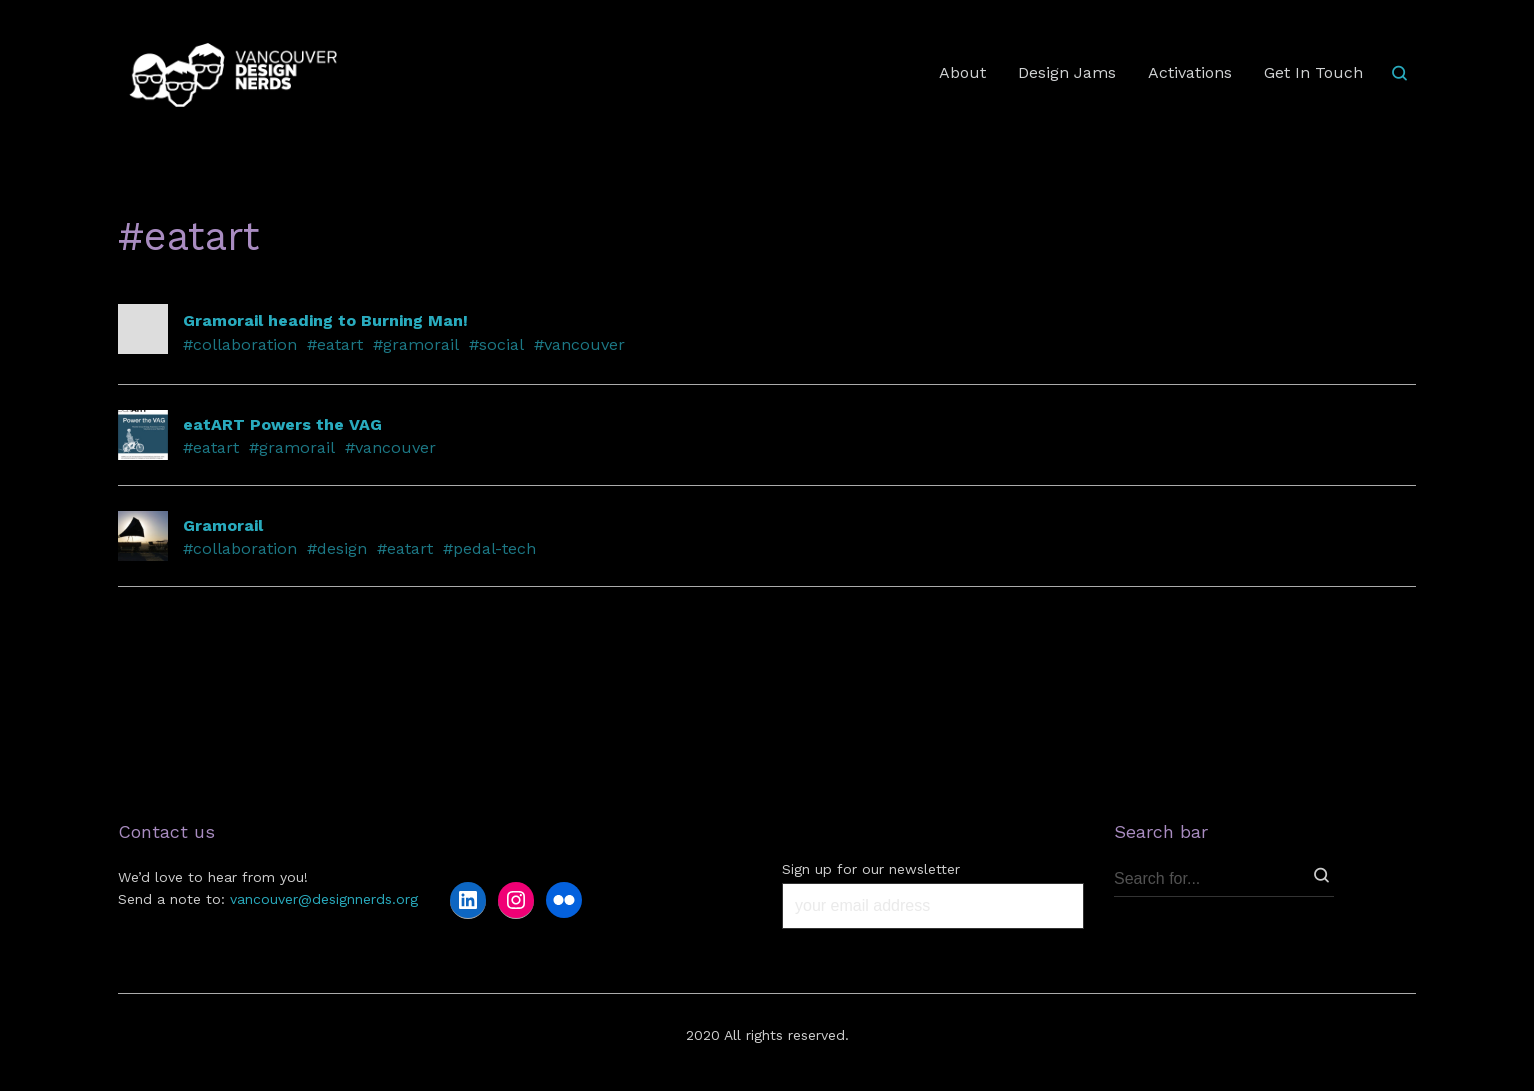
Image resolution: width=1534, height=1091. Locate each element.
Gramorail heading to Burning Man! (325, 320)
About (962, 72)
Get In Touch (1313, 72)
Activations (1190, 72)
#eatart (335, 344)
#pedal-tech (489, 548)
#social (496, 344)
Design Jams (1067, 72)
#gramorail (416, 344)
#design (337, 548)
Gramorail (223, 525)
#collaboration (240, 344)
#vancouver (579, 344)
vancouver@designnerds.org (324, 899)
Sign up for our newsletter (871, 869)
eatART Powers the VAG (282, 424)
